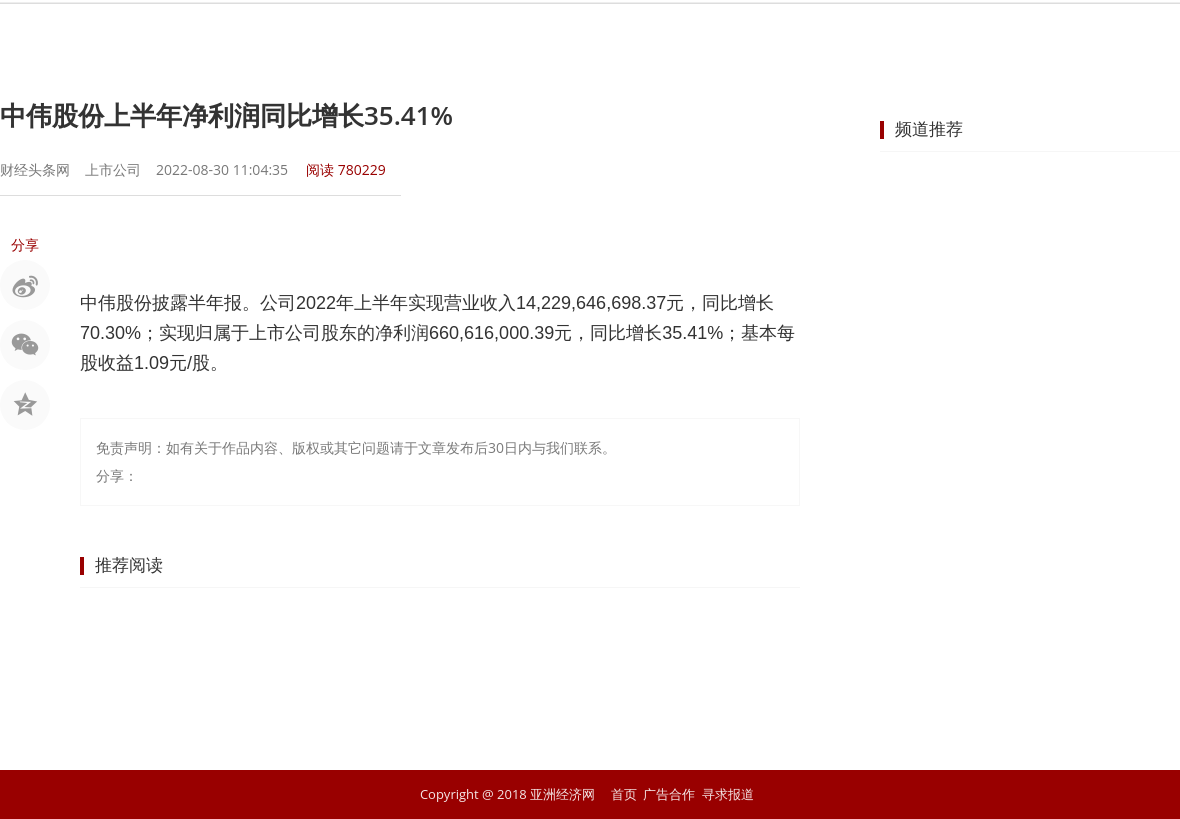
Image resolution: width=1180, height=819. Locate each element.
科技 (862, 35)
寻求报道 (728, 794)
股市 (430, 35)
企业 (646, 35)
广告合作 (669, 794)
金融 (502, 35)
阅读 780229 (346, 169)
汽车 (790, 35)
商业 (574, 35)
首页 (286, 35)
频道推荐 (929, 128)
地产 (718, 35)
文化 (934, 35)
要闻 (358, 35)
